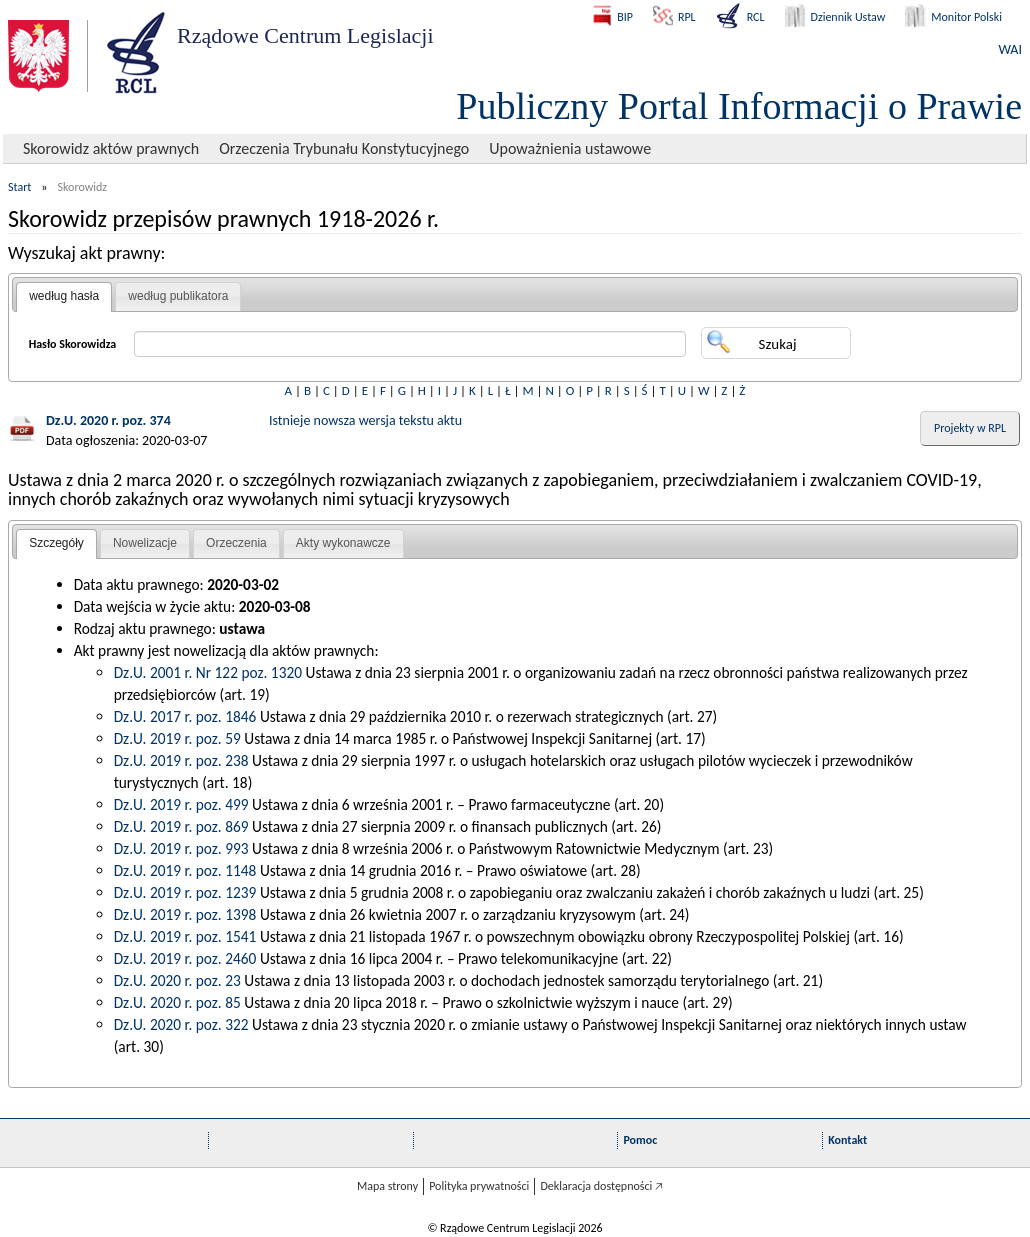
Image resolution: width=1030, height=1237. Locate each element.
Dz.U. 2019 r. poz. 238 (181, 760)
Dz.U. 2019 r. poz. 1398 (185, 914)
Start (19, 187)
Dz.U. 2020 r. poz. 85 (177, 1002)
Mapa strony (387, 1186)
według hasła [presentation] (64, 296)
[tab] (64, 297)
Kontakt (847, 1140)
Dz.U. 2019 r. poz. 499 (181, 804)
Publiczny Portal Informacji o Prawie (739, 106)
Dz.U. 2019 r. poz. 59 (177, 738)
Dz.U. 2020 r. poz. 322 (181, 1024)
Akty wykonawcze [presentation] (343, 543)
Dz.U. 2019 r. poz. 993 (181, 848)
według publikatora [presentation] (178, 296)
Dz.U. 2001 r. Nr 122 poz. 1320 (208, 672)
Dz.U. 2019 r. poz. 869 (181, 826)
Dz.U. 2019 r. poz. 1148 (185, 870)
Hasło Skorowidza (73, 344)
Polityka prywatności (479, 1186)
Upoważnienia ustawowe (570, 148)
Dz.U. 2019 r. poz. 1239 (185, 892)
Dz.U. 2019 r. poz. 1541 (185, 936)
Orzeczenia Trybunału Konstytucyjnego (344, 148)
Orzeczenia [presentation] (236, 543)
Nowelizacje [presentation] (145, 543)
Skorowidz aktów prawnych (111, 148)
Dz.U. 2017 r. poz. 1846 (185, 716)
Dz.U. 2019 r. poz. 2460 (185, 958)
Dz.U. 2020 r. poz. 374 (108, 420)
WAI (1010, 49)
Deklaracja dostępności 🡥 (601, 1186)
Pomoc (640, 1140)
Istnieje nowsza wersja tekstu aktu (365, 420)
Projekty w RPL (970, 428)
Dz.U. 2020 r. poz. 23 (177, 980)
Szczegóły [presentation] (56, 543)
